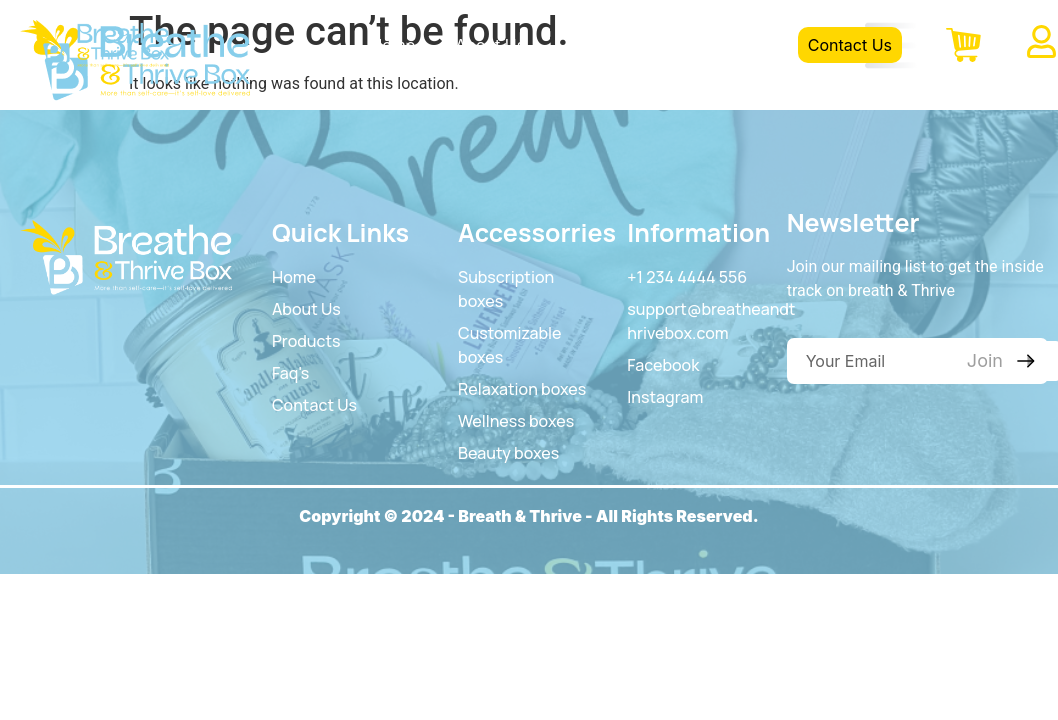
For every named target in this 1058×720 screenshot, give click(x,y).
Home (392, 45)
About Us (490, 45)
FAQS (684, 45)
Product (594, 45)
